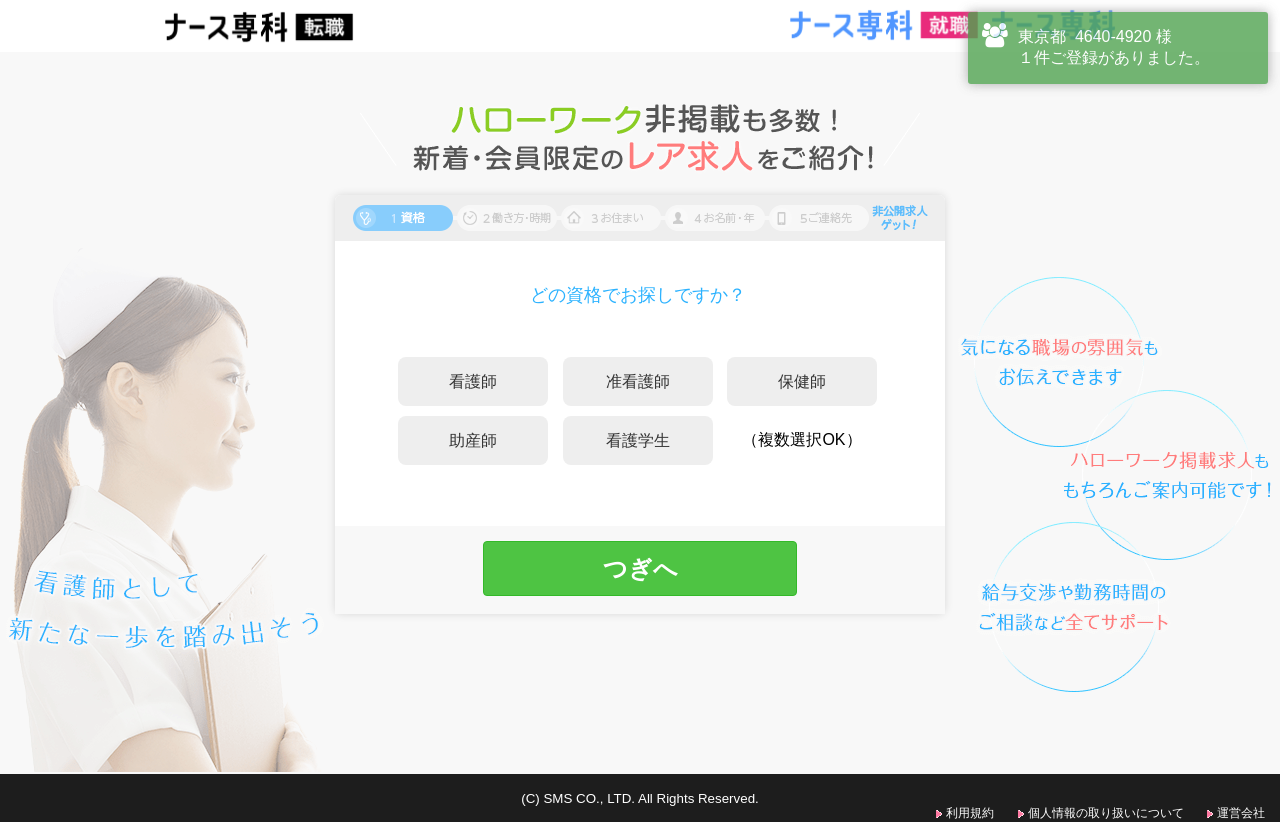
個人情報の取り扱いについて (1106, 813)
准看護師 (638, 381)
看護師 (473, 381)
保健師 (802, 381)
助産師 (473, 440)
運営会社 (1241, 813)
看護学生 (638, 440)
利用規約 (970, 813)
